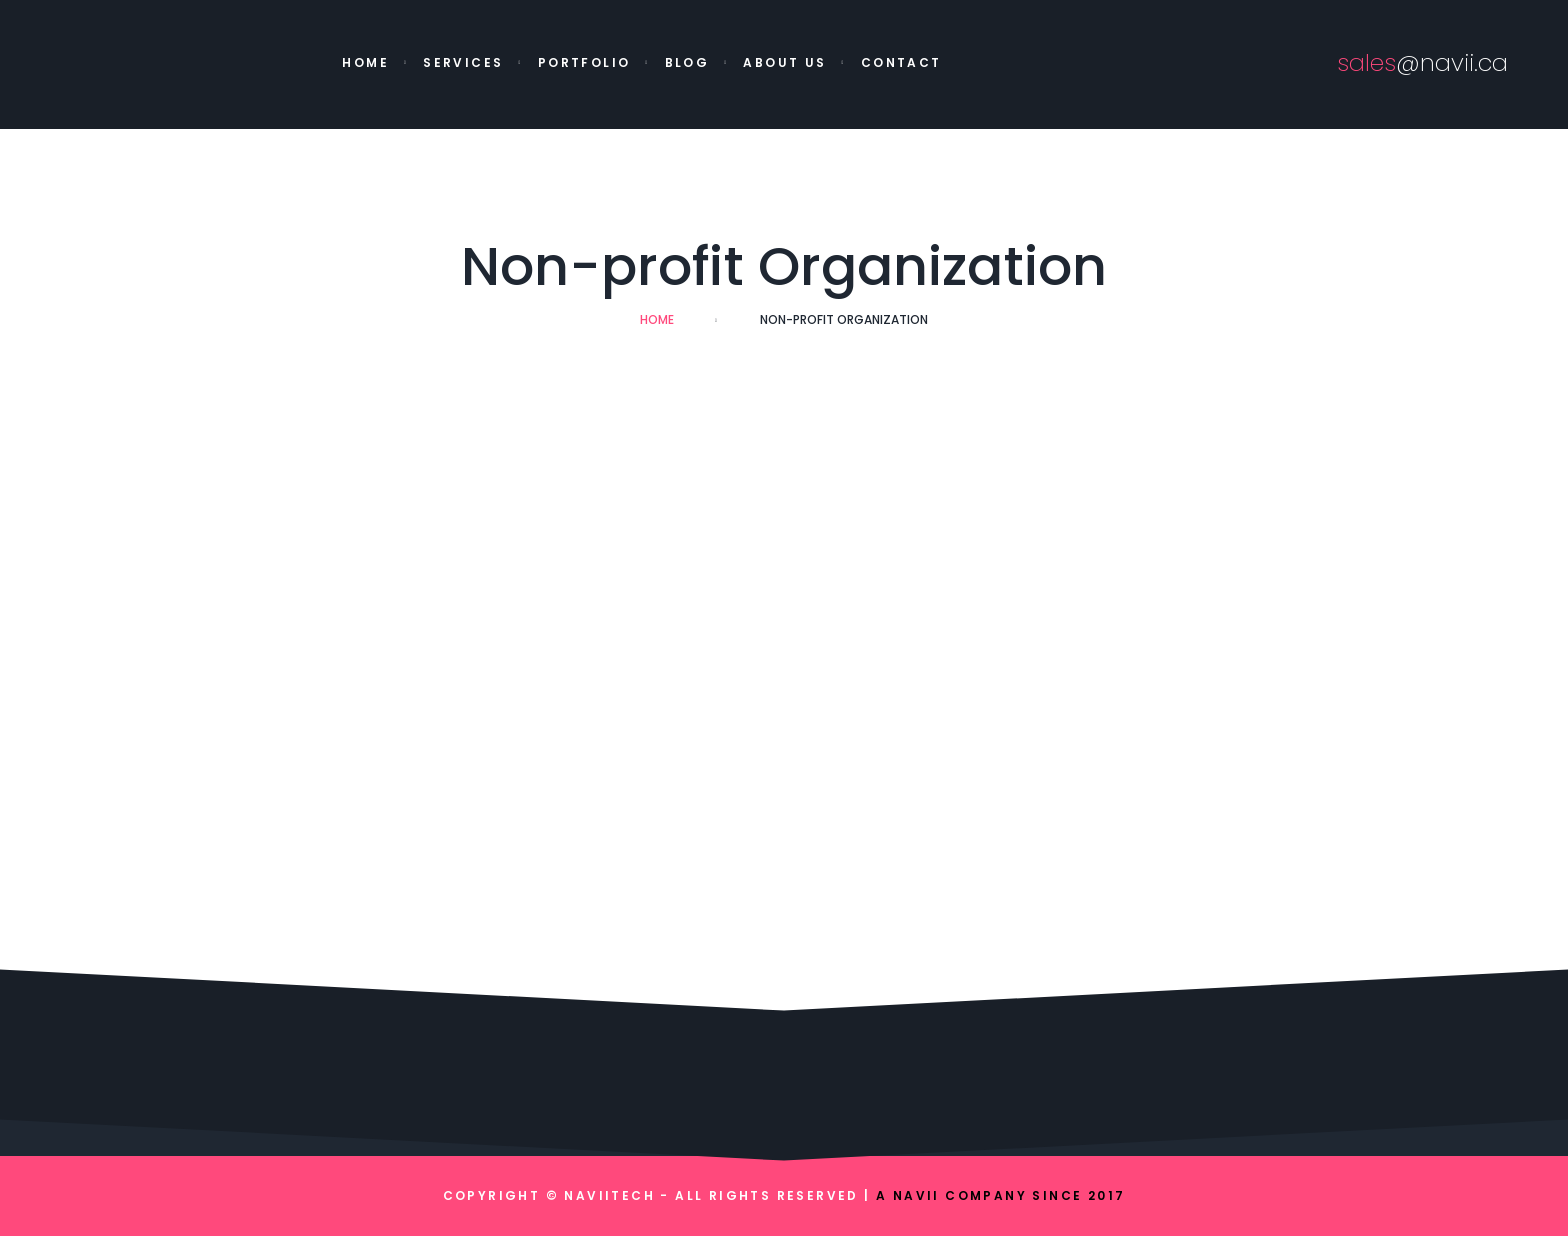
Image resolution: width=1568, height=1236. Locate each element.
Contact (901, 62)
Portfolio (584, 62)
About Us (784, 62)
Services (463, 62)
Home (365, 62)
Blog (687, 62)
